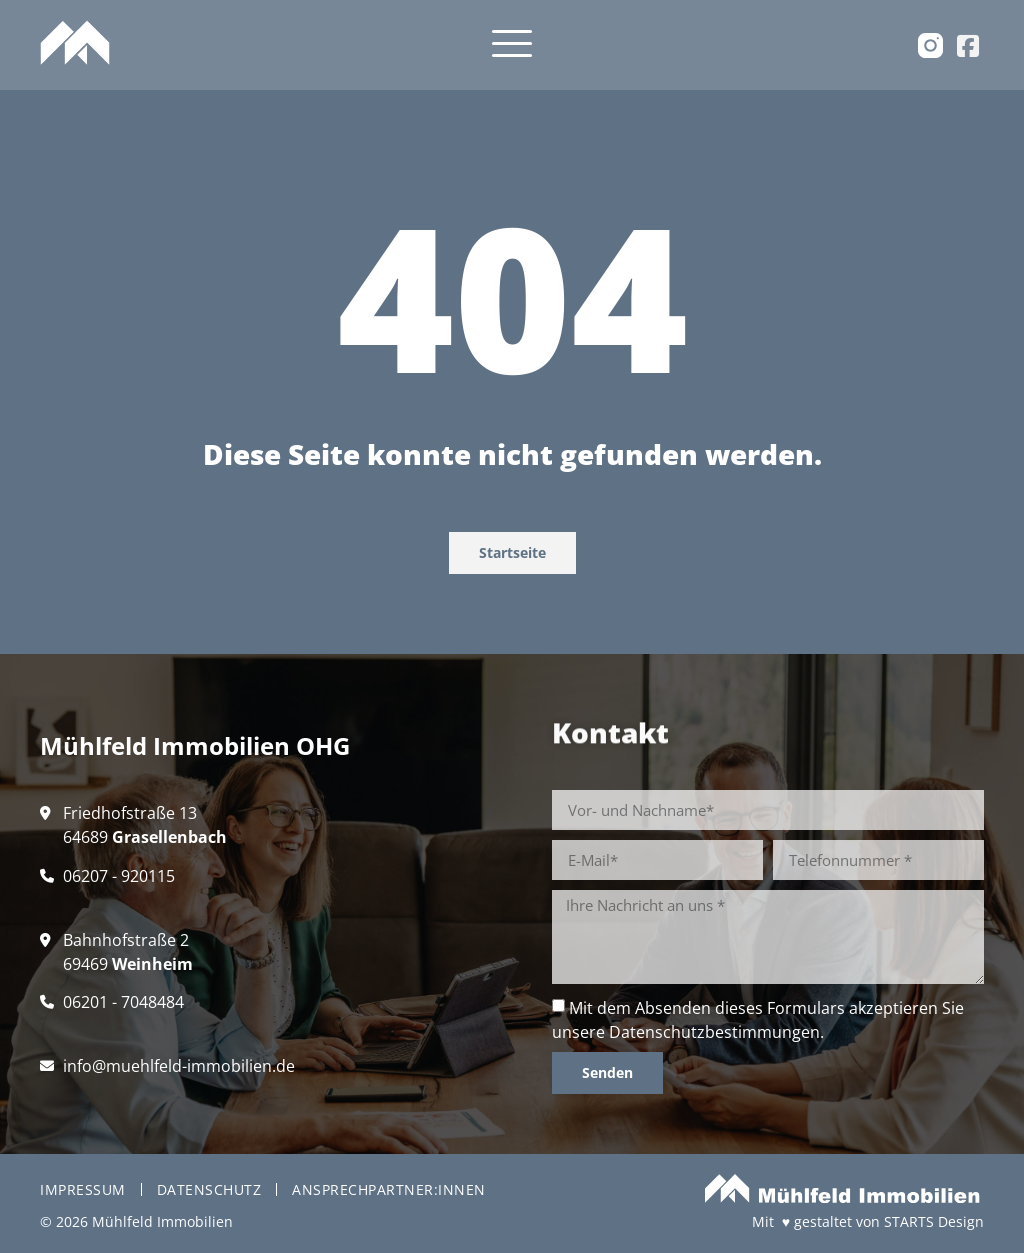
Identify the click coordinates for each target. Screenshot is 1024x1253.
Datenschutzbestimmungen (714, 1032)
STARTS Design (934, 1221)
